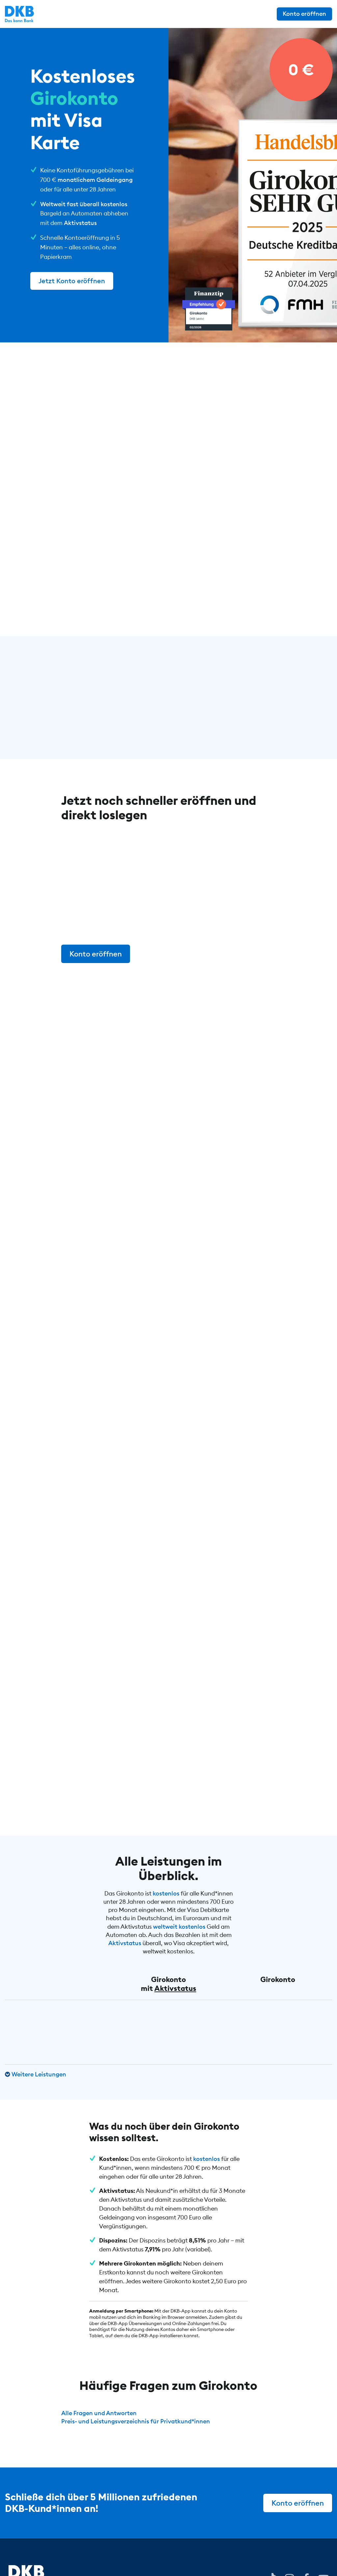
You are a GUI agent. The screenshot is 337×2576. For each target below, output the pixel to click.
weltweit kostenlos (179, 1926)
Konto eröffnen (304, 13)
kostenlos (166, 1893)
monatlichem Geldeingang (95, 180)
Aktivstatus (80, 223)
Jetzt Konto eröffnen (72, 281)
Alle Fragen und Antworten (99, 2413)
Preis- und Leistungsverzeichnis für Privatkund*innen (135, 2421)
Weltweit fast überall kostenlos (83, 204)
